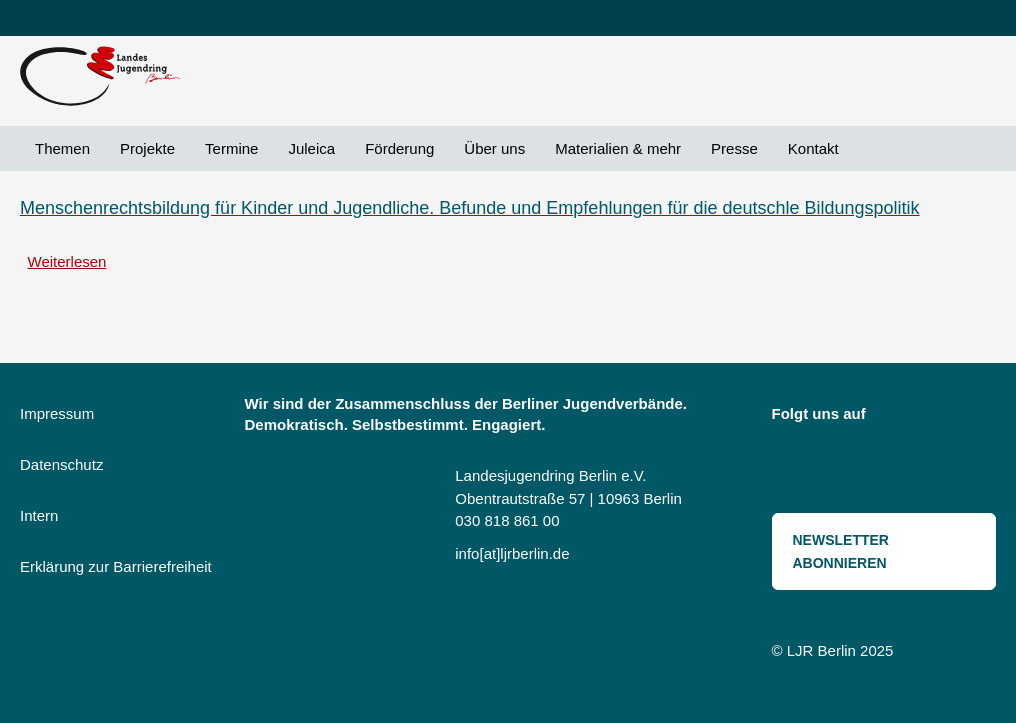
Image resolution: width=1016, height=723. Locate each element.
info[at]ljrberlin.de (512, 553)
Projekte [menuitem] (147, 148)
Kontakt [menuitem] (813, 148)
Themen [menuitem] (62, 148)
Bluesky (939, 418)
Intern (39, 515)
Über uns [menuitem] (494, 148)
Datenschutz (61, 464)
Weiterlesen (67, 261)
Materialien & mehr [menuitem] (618, 148)
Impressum (57, 413)
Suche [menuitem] (869, 148)
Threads (797, 458)
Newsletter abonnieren (841, 551)
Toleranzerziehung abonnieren (28, 305)
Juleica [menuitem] (311, 148)
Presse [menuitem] (734, 148)
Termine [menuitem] (231, 148)
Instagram (895, 418)
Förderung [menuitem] (399, 148)
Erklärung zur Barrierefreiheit (116, 566)
